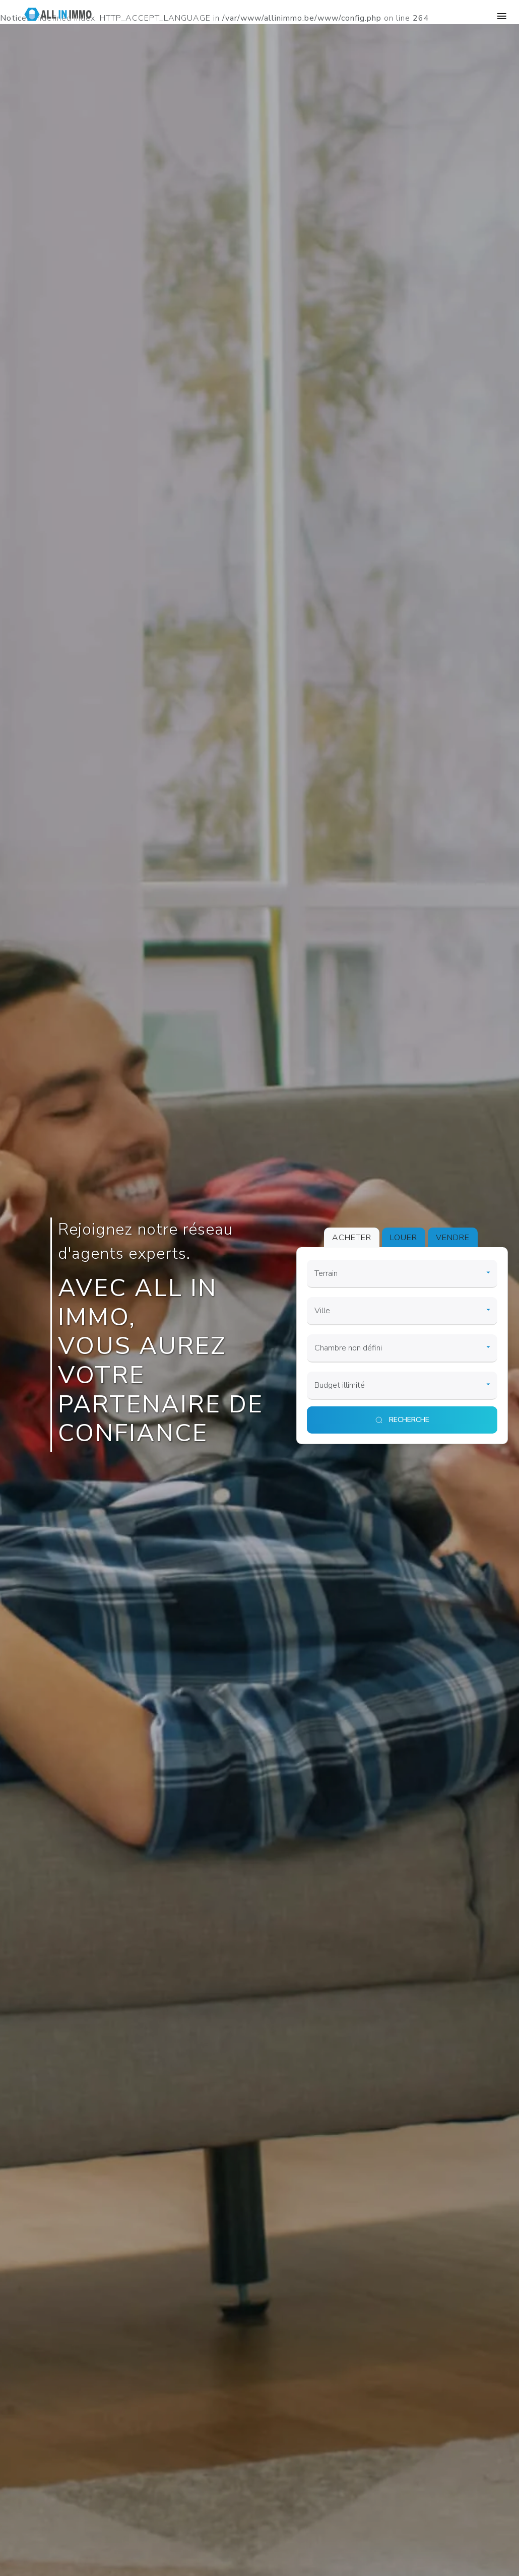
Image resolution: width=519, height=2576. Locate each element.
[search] (402, 1420)
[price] (402, 1386)
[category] (402, 1274)
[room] (402, 1348)
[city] (402, 1311)
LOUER (403, 1237)
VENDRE (453, 1237)
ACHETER (351, 1237)
